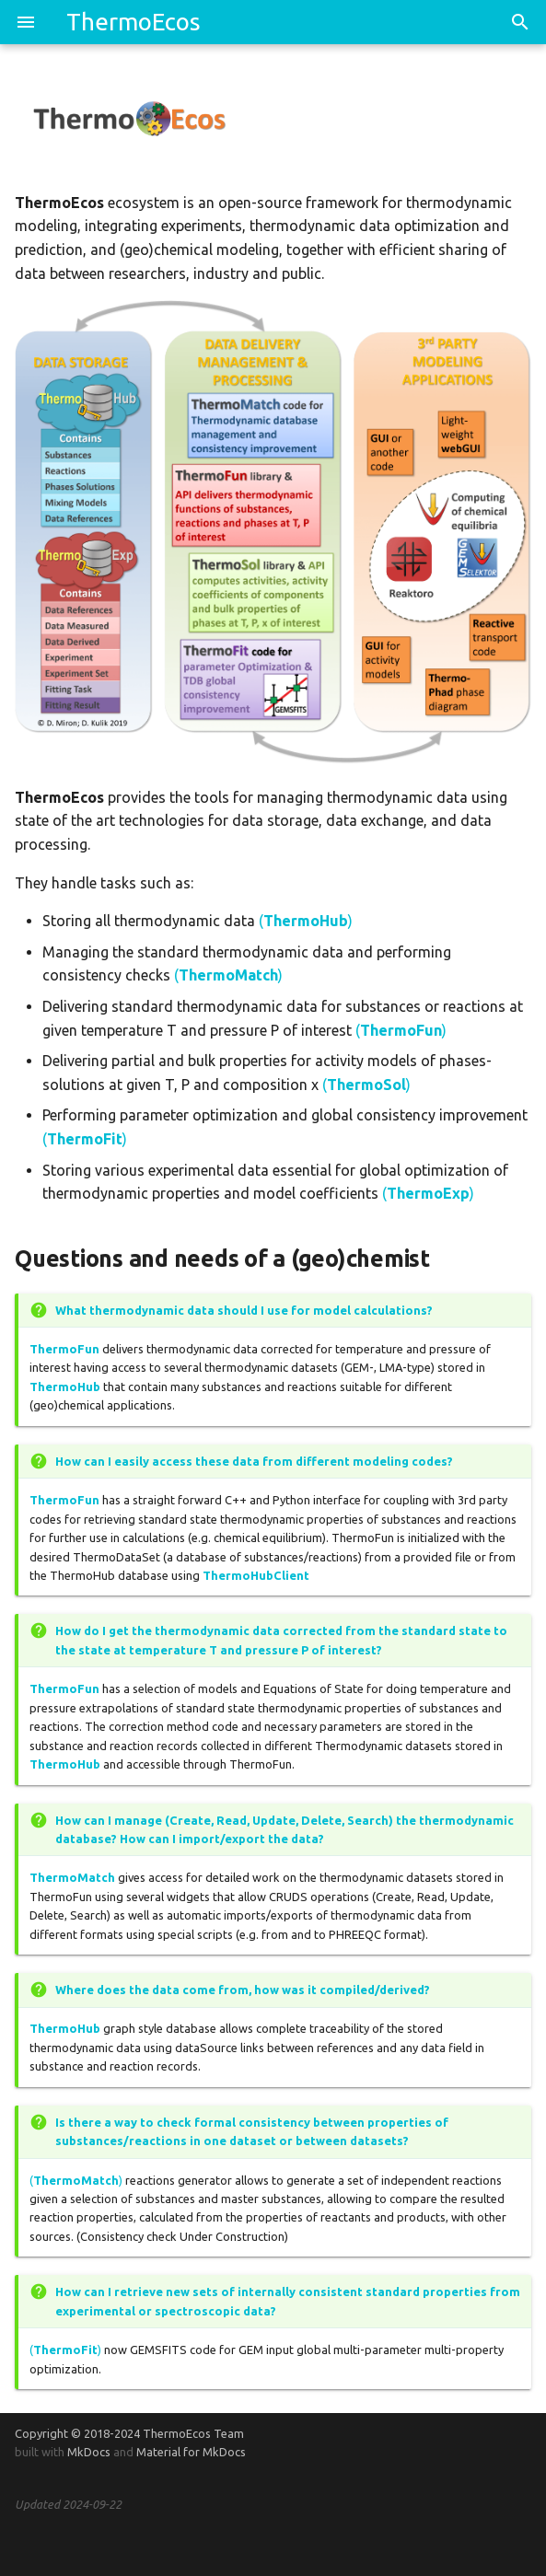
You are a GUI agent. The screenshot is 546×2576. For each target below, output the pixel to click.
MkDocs (88, 2451)
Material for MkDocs (191, 2451)
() (306, 920)
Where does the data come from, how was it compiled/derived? (242, 1989)
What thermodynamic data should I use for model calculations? (244, 1310)
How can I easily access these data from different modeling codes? (254, 1461)
